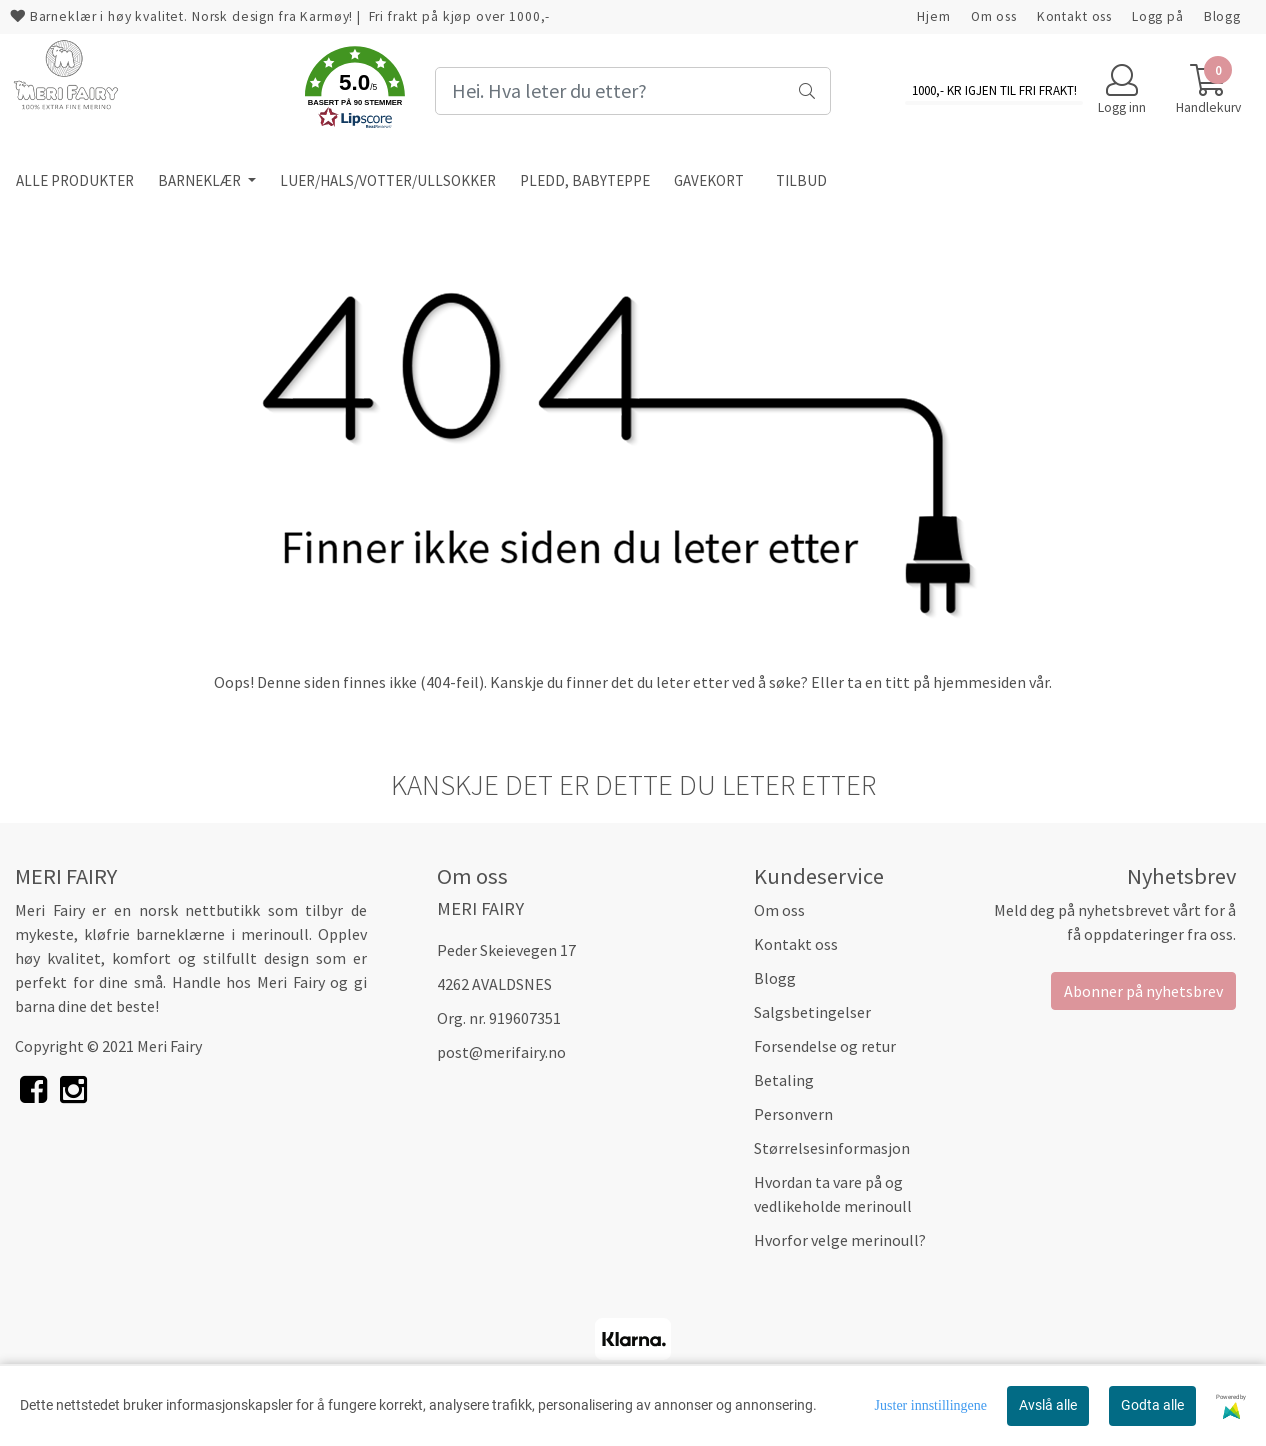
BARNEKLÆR (201, 180)
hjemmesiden (979, 682)
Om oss (994, 16)
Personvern (793, 1114)
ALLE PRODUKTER (75, 180)
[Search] (632, 91)
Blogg (1222, 16)
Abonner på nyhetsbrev (1143, 991)
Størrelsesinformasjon (832, 1148)
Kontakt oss (1074, 16)
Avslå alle (1048, 1405)
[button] (355, 91)
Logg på (1158, 16)
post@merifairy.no (501, 1052)
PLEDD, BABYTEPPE (585, 180)
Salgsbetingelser (812, 1012)
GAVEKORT (709, 180)
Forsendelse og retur (825, 1046)
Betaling (784, 1080)
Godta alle (1152, 1405)
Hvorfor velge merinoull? (840, 1240)
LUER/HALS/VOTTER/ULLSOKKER (388, 180)
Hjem (933, 16)
